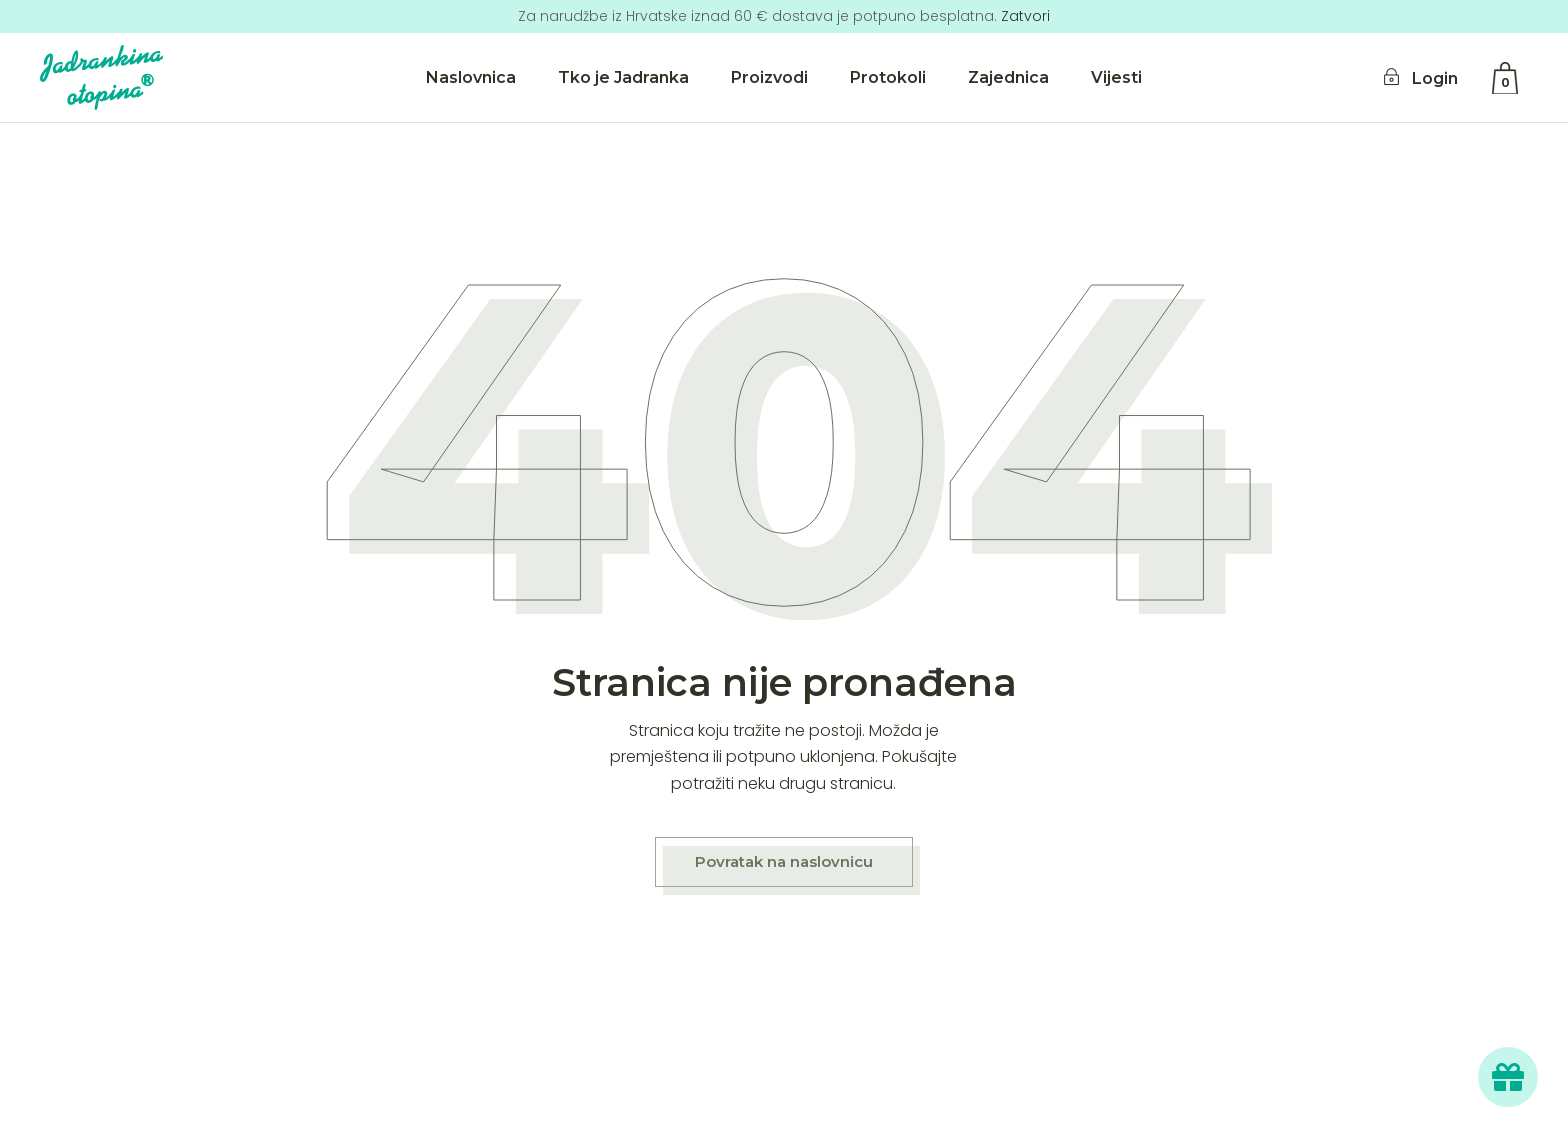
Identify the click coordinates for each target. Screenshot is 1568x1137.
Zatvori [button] (1025, 16)
